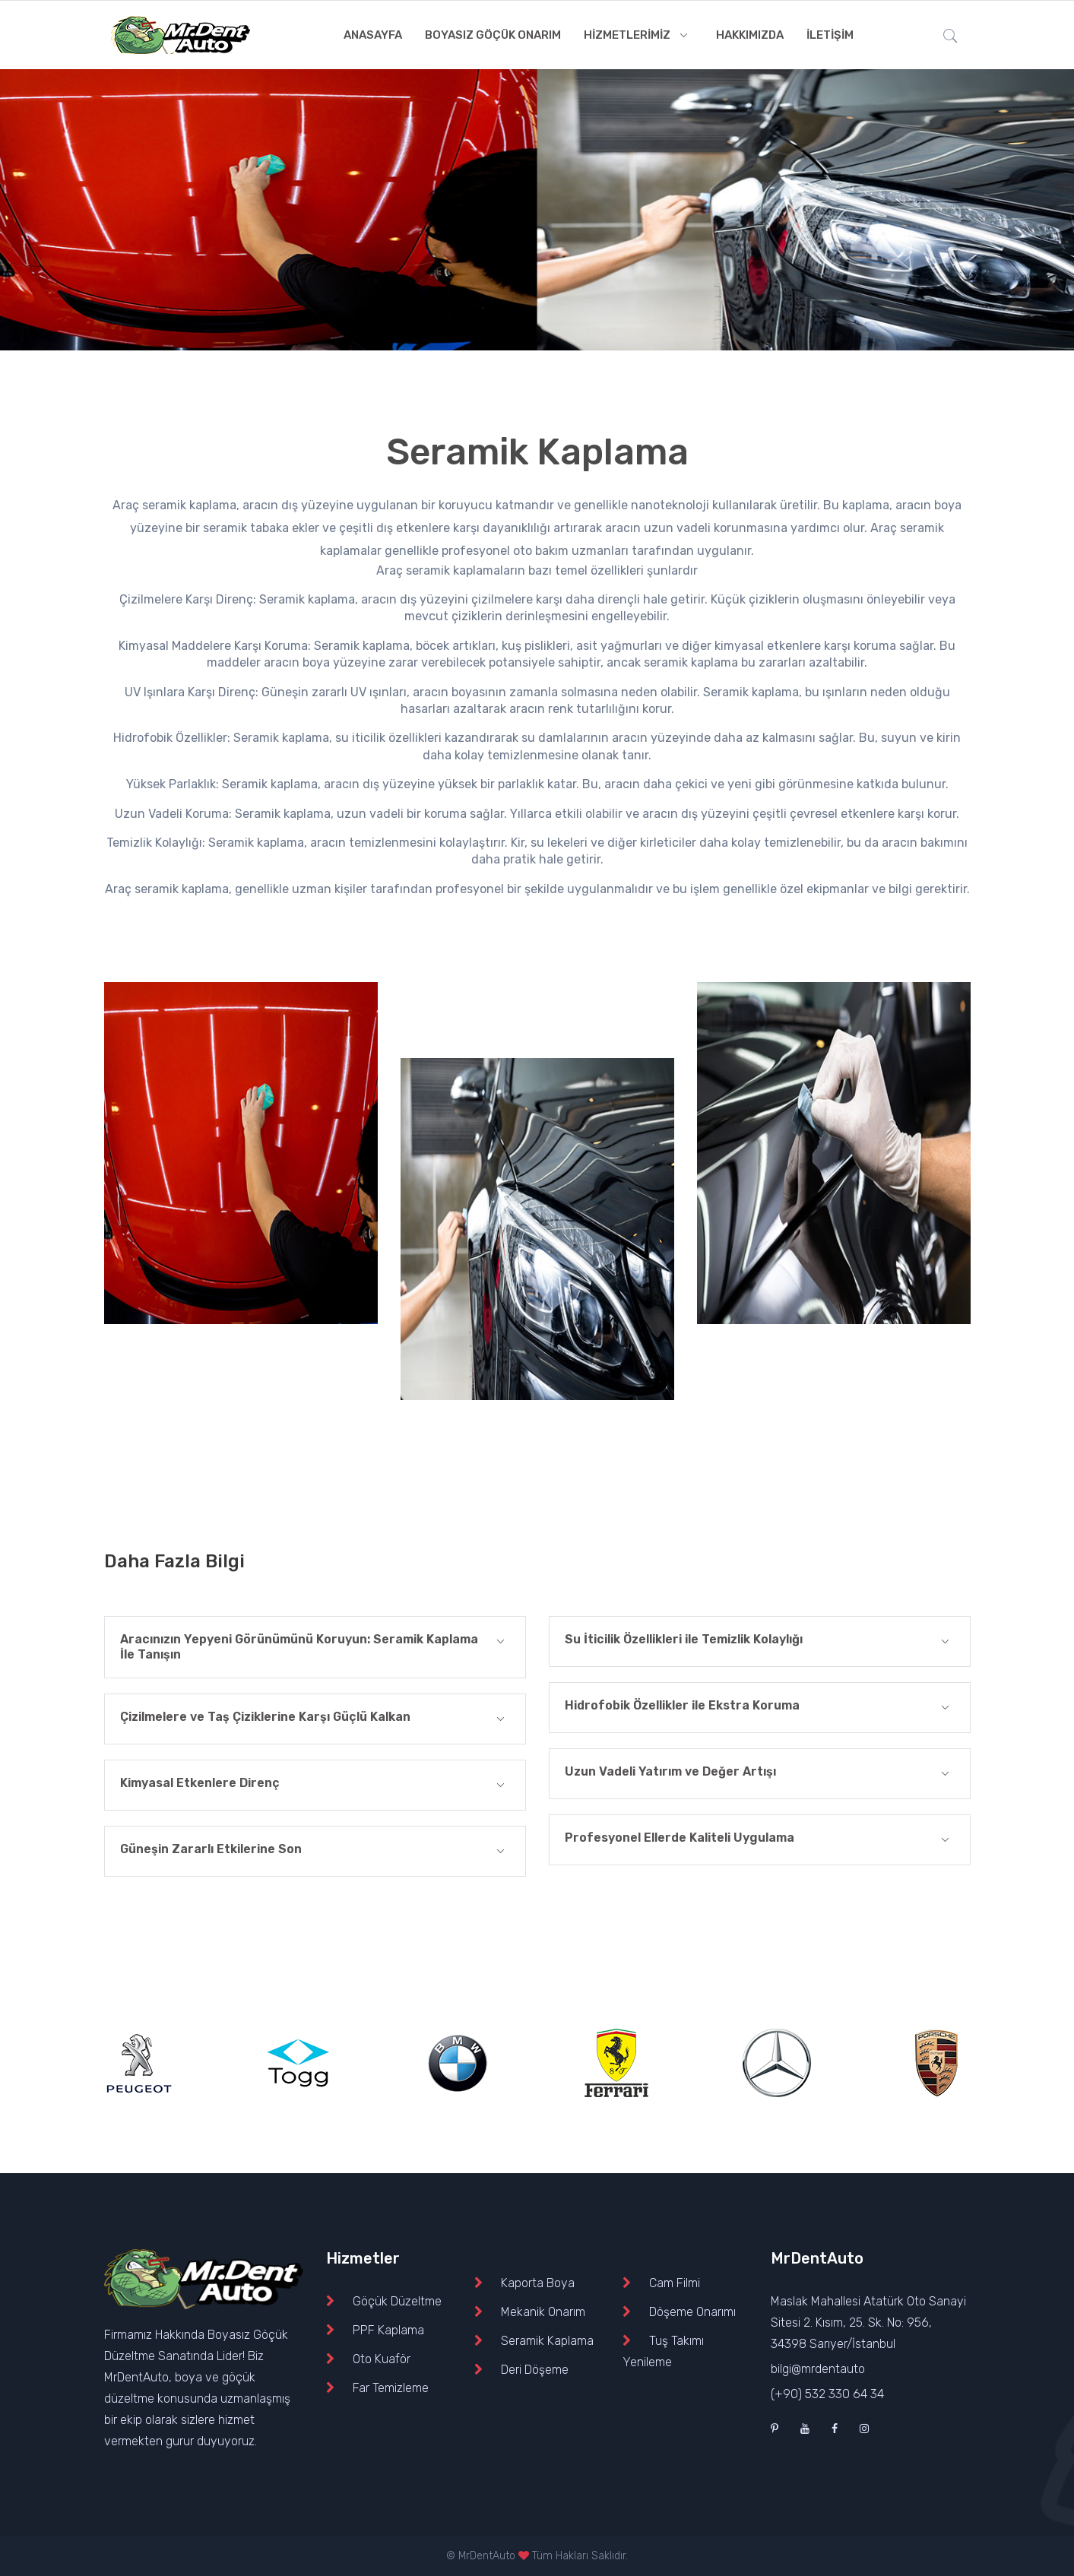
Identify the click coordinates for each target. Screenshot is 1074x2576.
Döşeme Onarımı (692, 2312)
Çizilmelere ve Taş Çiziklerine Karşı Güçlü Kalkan (315, 1718)
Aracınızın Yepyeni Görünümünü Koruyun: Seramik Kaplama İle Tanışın (315, 1647)
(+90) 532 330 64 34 (827, 2394)
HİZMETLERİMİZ (638, 35)
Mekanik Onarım (543, 2312)
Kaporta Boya (538, 2283)
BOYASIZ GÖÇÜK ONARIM (493, 35)
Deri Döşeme (535, 2369)
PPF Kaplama (388, 2330)
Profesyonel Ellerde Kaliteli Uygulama (760, 1839)
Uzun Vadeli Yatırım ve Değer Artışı (760, 1773)
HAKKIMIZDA (750, 35)
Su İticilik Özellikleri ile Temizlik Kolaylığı (760, 1641)
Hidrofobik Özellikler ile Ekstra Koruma (760, 1707)
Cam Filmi (674, 2283)
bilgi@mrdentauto (818, 2369)
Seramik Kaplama (547, 2341)
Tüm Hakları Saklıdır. (580, 2555)
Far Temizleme (391, 2388)
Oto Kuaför (381, 2359)
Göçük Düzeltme (397, 2301)
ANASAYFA (373, 35)
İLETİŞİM (830, 35)
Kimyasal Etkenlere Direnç (315, 1785)
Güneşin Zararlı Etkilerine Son (315, 1851)
